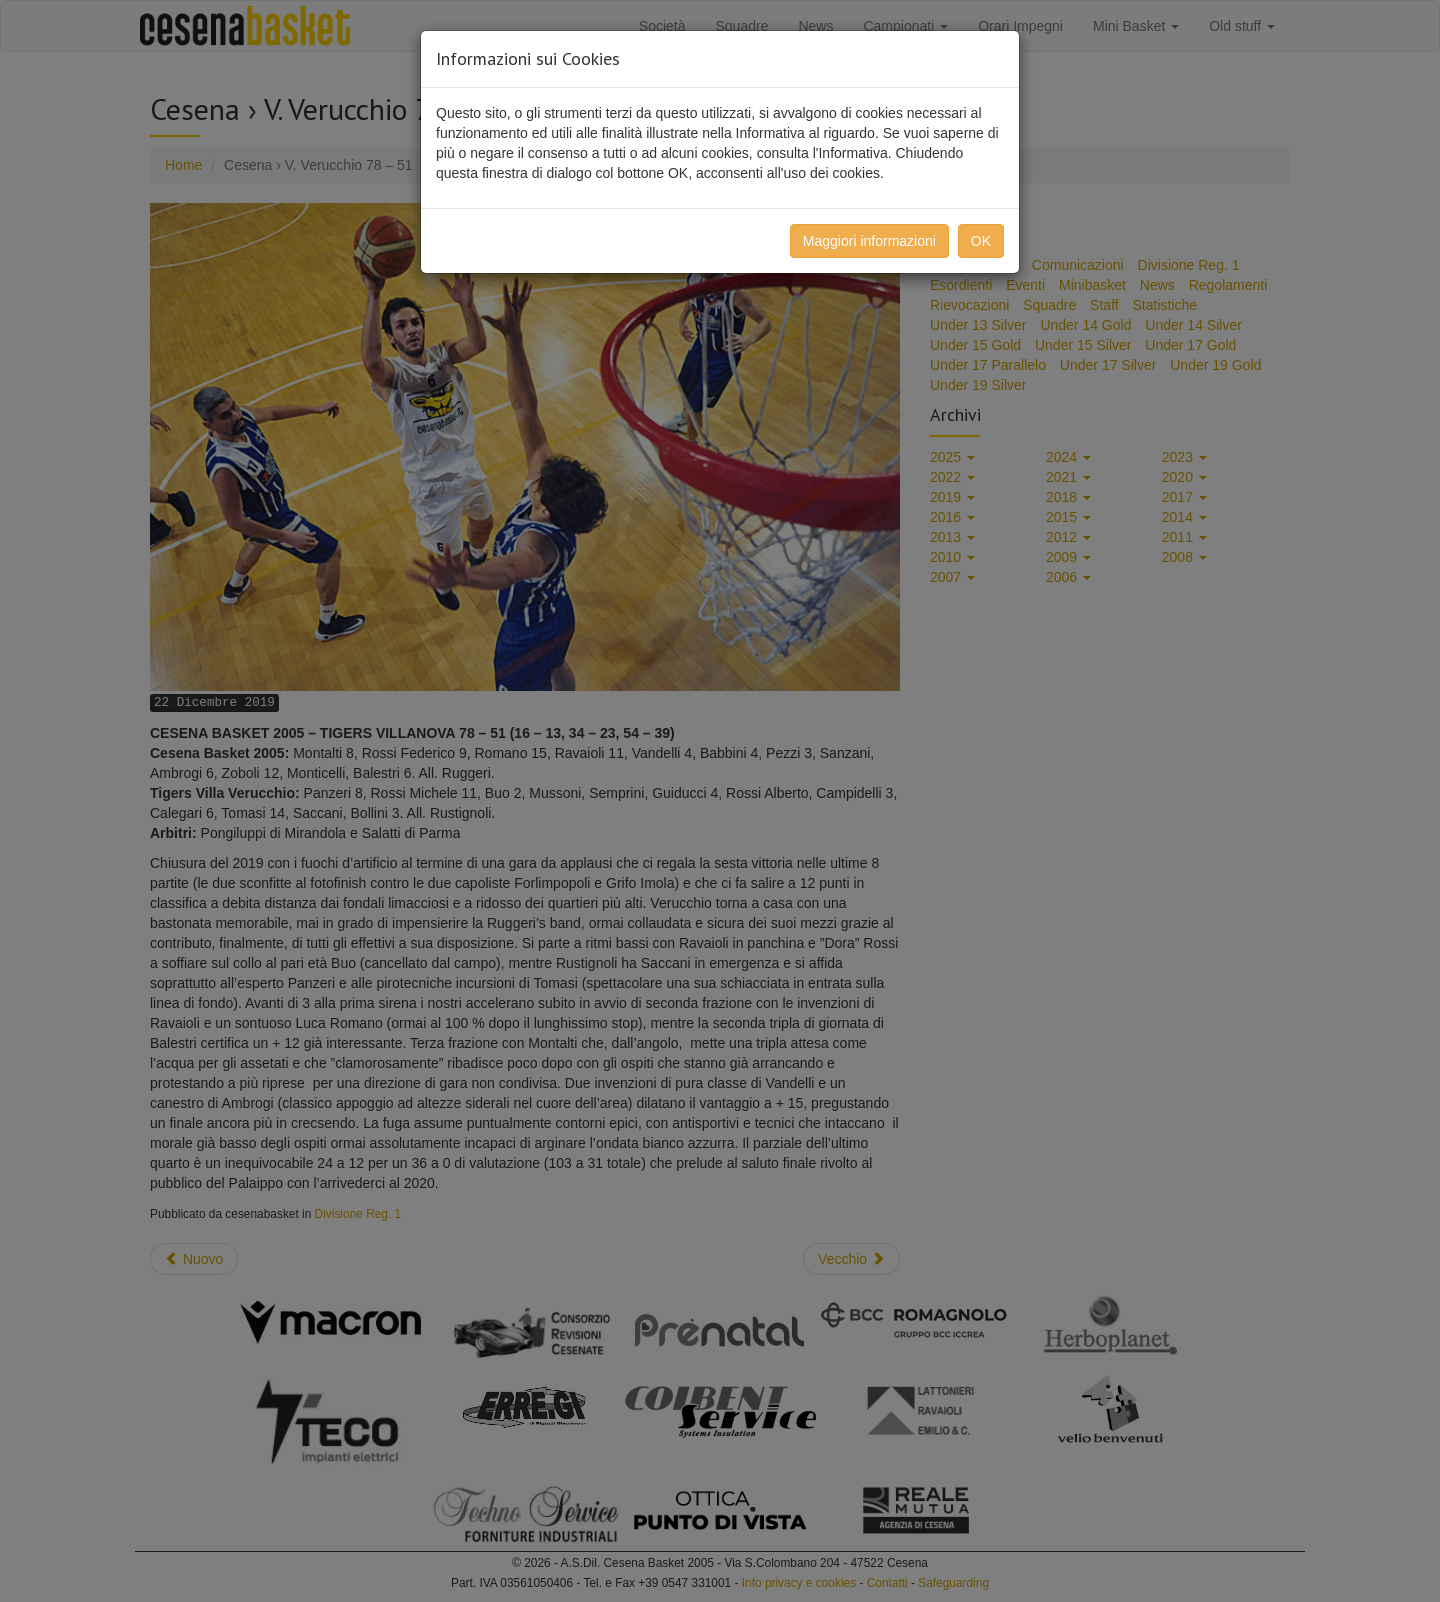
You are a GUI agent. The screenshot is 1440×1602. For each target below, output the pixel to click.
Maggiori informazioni (869, 241)
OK (981, 241)
